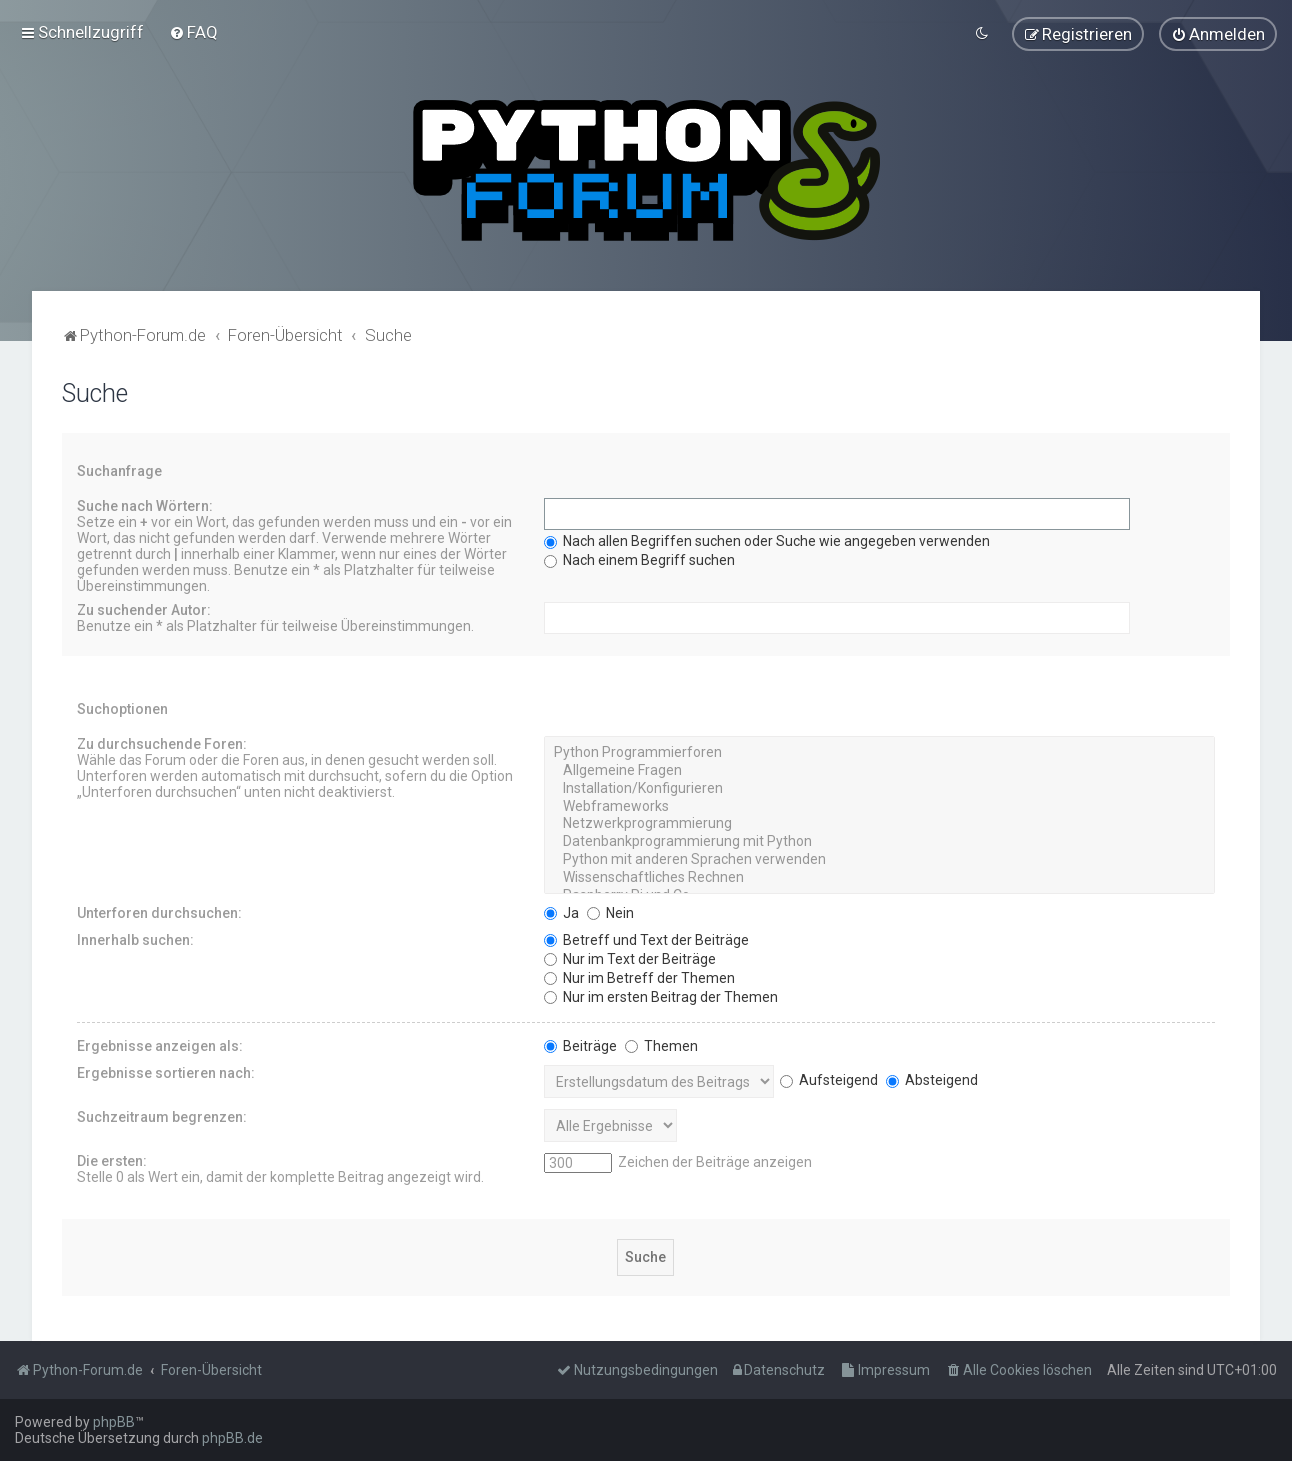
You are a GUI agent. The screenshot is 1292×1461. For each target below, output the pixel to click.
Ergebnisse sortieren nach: (166, 1072)
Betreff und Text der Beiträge (646, 939)
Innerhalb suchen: (135, 939)
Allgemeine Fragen (879, 770)
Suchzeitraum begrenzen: (162, 1116)
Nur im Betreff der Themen (639, 977)
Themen (661, 1045)
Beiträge (580, 1045)
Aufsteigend (829, 1079)
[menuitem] (193, 32)
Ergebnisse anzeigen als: (160, 1045)
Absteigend (932, 1079)
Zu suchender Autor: (144, 609)
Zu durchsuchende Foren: (162, 743)
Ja (561, 912)
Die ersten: (112, 1160)
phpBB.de (232, 1438)
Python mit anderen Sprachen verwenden (879, 859)
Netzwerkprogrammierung (879, 824)
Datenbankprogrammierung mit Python (879, 841)
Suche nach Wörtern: (145, 505)
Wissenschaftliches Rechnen (879, 877)
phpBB (114, 1422)
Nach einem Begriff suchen (639, 559)
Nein (610, 912)
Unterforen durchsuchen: (159, 912)
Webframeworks (879, 806)
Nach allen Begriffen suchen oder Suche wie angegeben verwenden (767, 540)
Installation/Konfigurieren (879, 788)
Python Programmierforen (879, 752)
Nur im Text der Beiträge (630, 958)
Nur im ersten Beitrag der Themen (661, 996)
